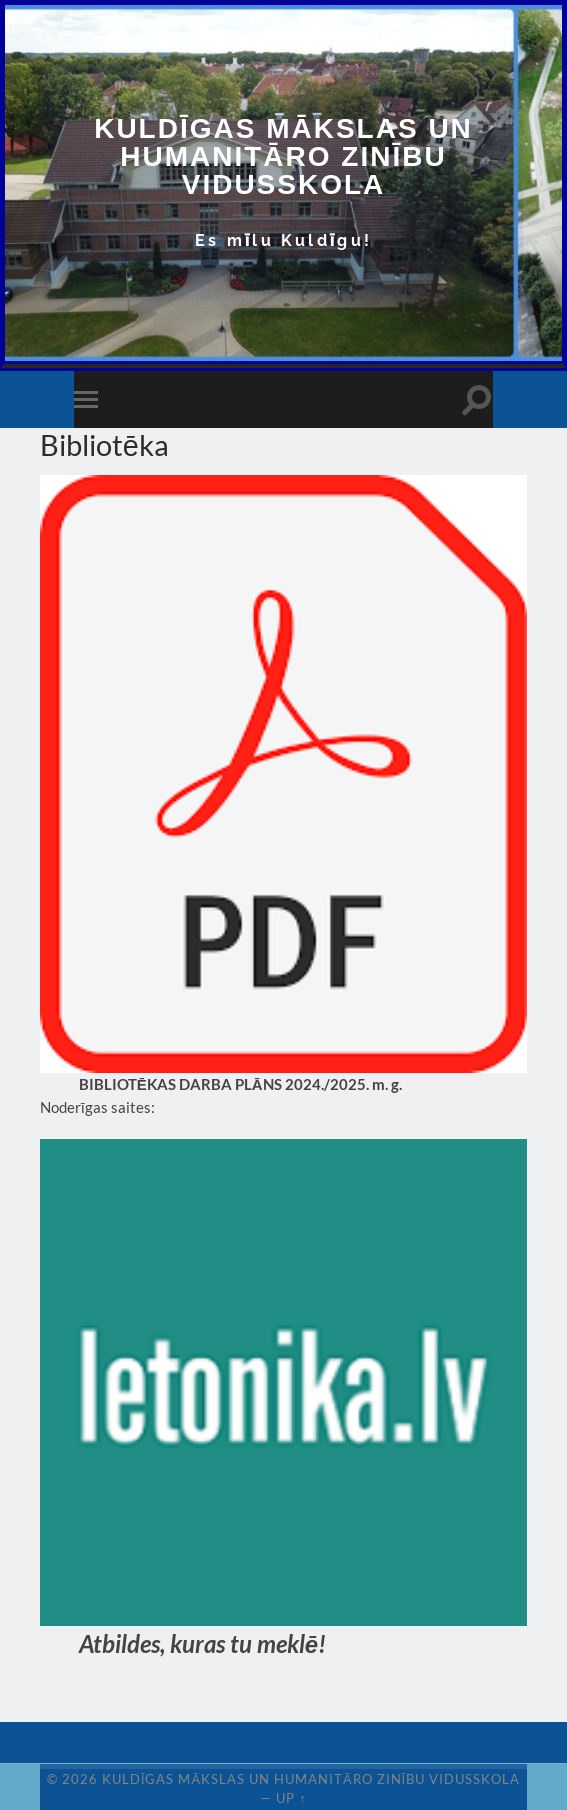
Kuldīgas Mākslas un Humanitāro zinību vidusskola (283, 156)
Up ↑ (291, 1798)
